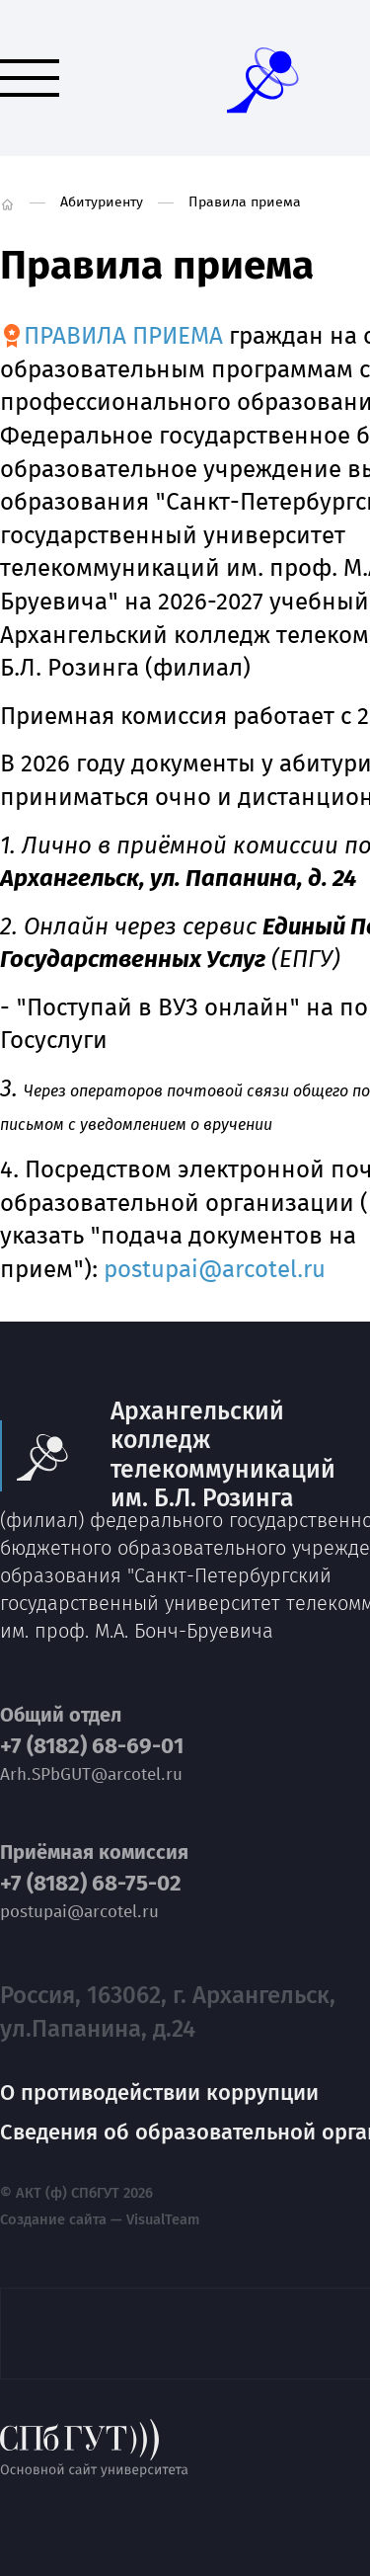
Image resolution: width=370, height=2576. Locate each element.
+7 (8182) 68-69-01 (92, 1746)
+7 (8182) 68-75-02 (91, 1883)
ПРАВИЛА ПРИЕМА (123, 336)
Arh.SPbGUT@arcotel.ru (91, 1774)
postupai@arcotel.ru (215, 1269)
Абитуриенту (101, 202)
